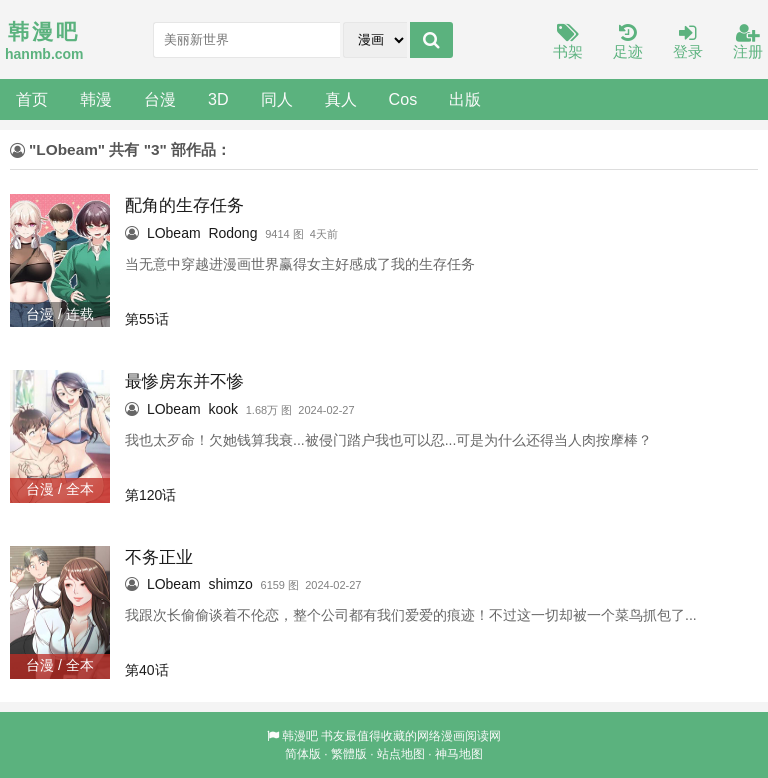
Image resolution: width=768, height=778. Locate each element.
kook (223, 409)
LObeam (174, 233)
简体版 (303, 754)
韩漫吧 (300, 736)
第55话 (147, 319)
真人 (341, 99)
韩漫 (96, 99)
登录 (688, 42)
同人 (277, 99)
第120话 (150, 495)
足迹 (628, 42)
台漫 (160, 99)
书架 (568, 42)
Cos (403, 99)
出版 (465, 99)
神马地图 (459, 754)
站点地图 (401, 754)
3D (218, 99)
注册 (748, 42)
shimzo (230, 584)
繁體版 (349, 754)
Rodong (232, 233)
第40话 (147, 670)
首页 (32, 99)
